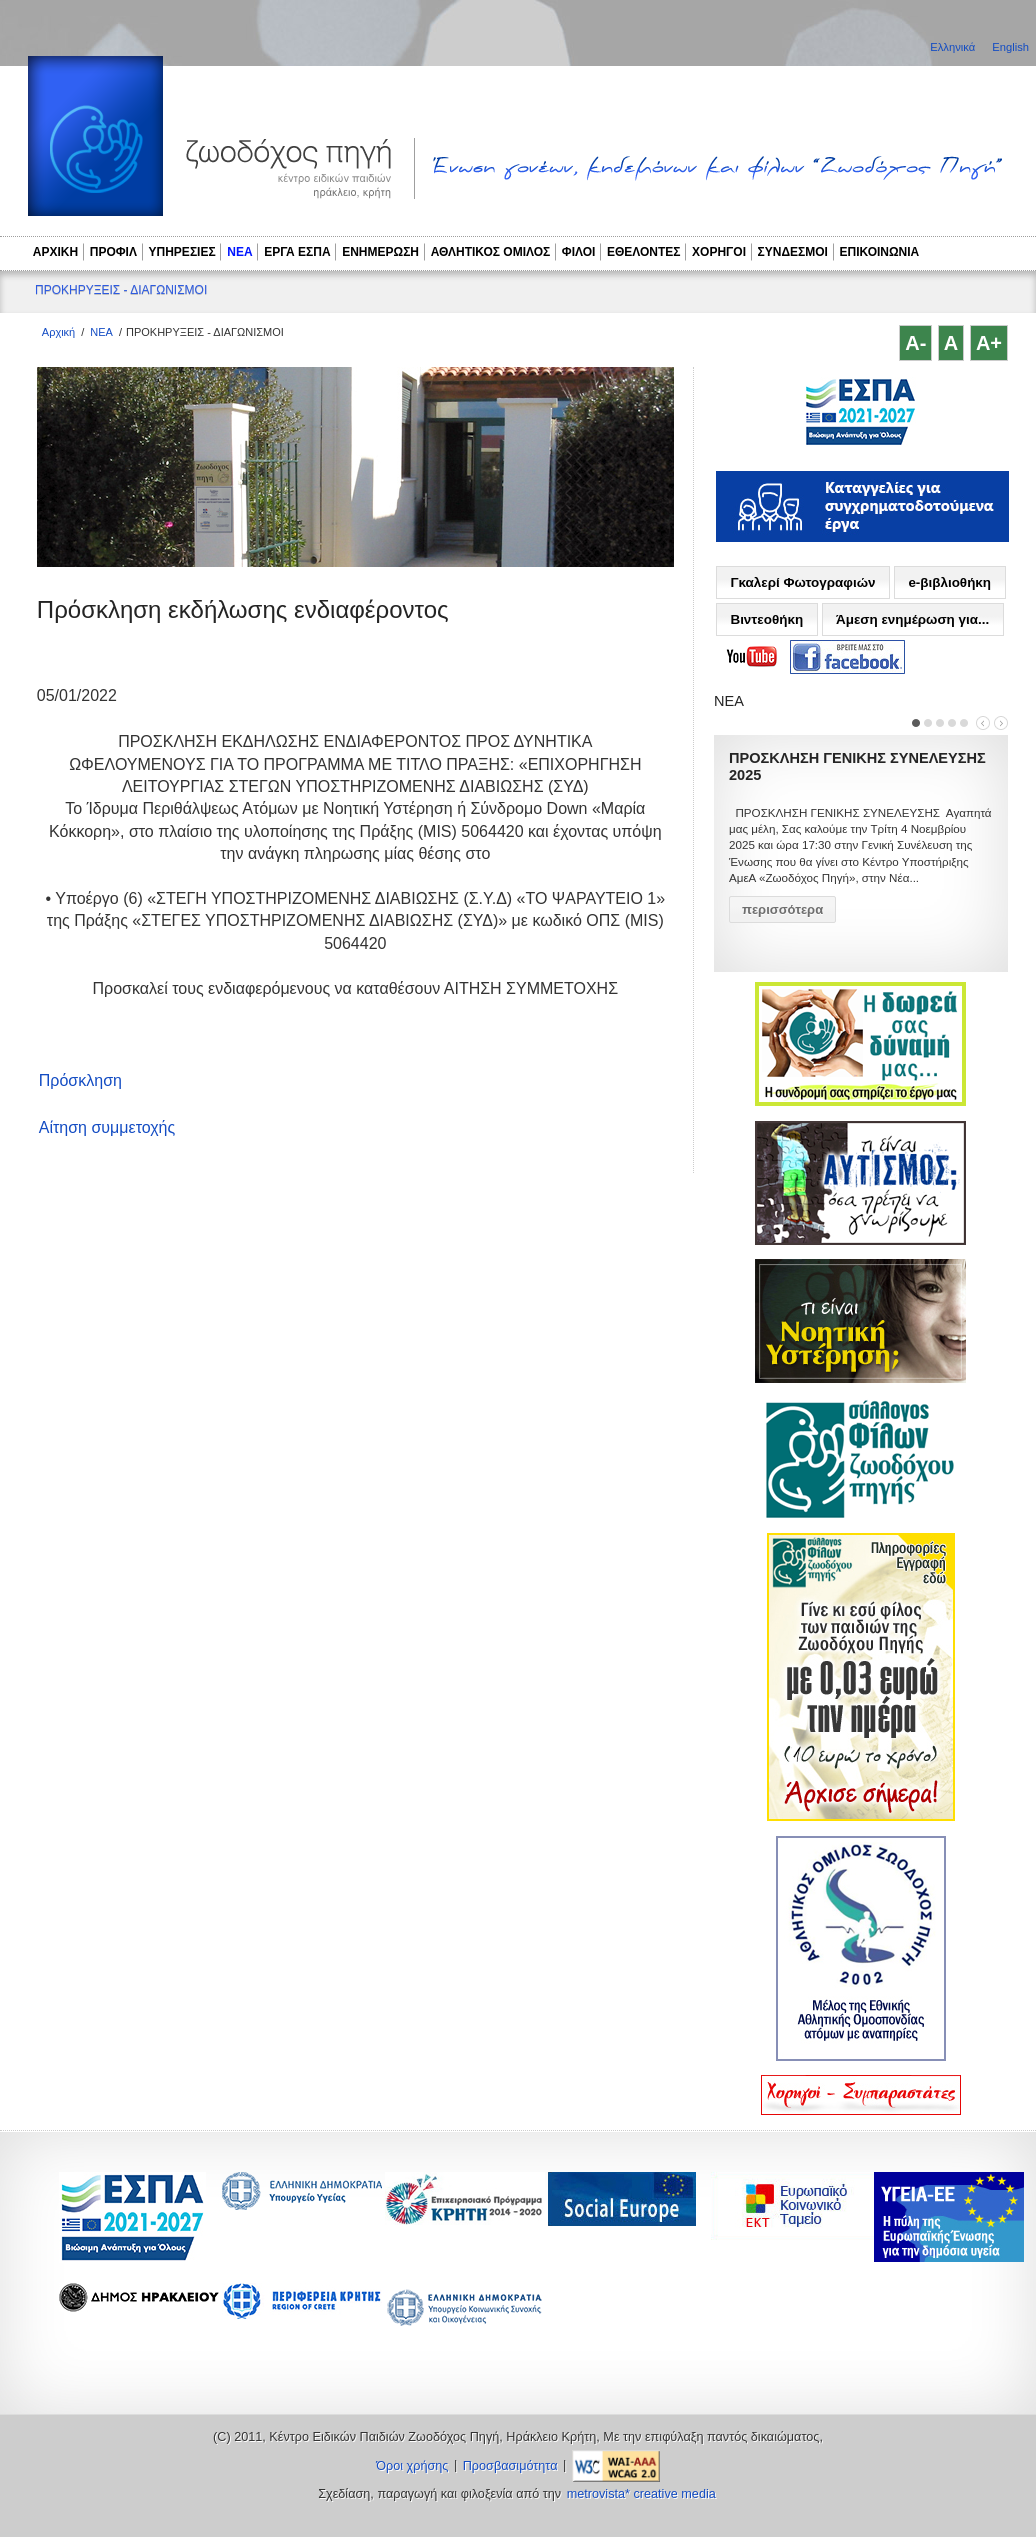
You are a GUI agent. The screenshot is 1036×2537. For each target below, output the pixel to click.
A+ (989, 343)
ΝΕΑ (239, 252)
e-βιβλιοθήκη (949, 582)
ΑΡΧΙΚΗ (55, 252)
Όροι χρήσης (412, 2466)
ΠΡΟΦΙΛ (113, 252)
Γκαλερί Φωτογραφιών (802, 582)
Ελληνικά (954, 47)
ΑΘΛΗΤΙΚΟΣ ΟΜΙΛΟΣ (491, 252)
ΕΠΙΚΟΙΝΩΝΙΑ (880, 252)
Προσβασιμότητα (510, 2466)
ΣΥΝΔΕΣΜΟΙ (793, 252)
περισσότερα (782, 909)
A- (915, 343)
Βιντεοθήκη (766, 619)
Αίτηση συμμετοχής (107, 1127)
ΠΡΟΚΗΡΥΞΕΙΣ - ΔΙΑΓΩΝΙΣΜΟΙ (121, 290)
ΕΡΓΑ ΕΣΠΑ (297, 252)
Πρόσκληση (80, 1080)
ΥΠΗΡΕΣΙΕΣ (182, 252)
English (1010, 47)
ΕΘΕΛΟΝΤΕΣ (644, 252)
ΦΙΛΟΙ (579, 252)
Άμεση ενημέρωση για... (912, 619)
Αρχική (58, 332)
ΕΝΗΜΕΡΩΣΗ (380, 252)
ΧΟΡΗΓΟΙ (719, 252)
